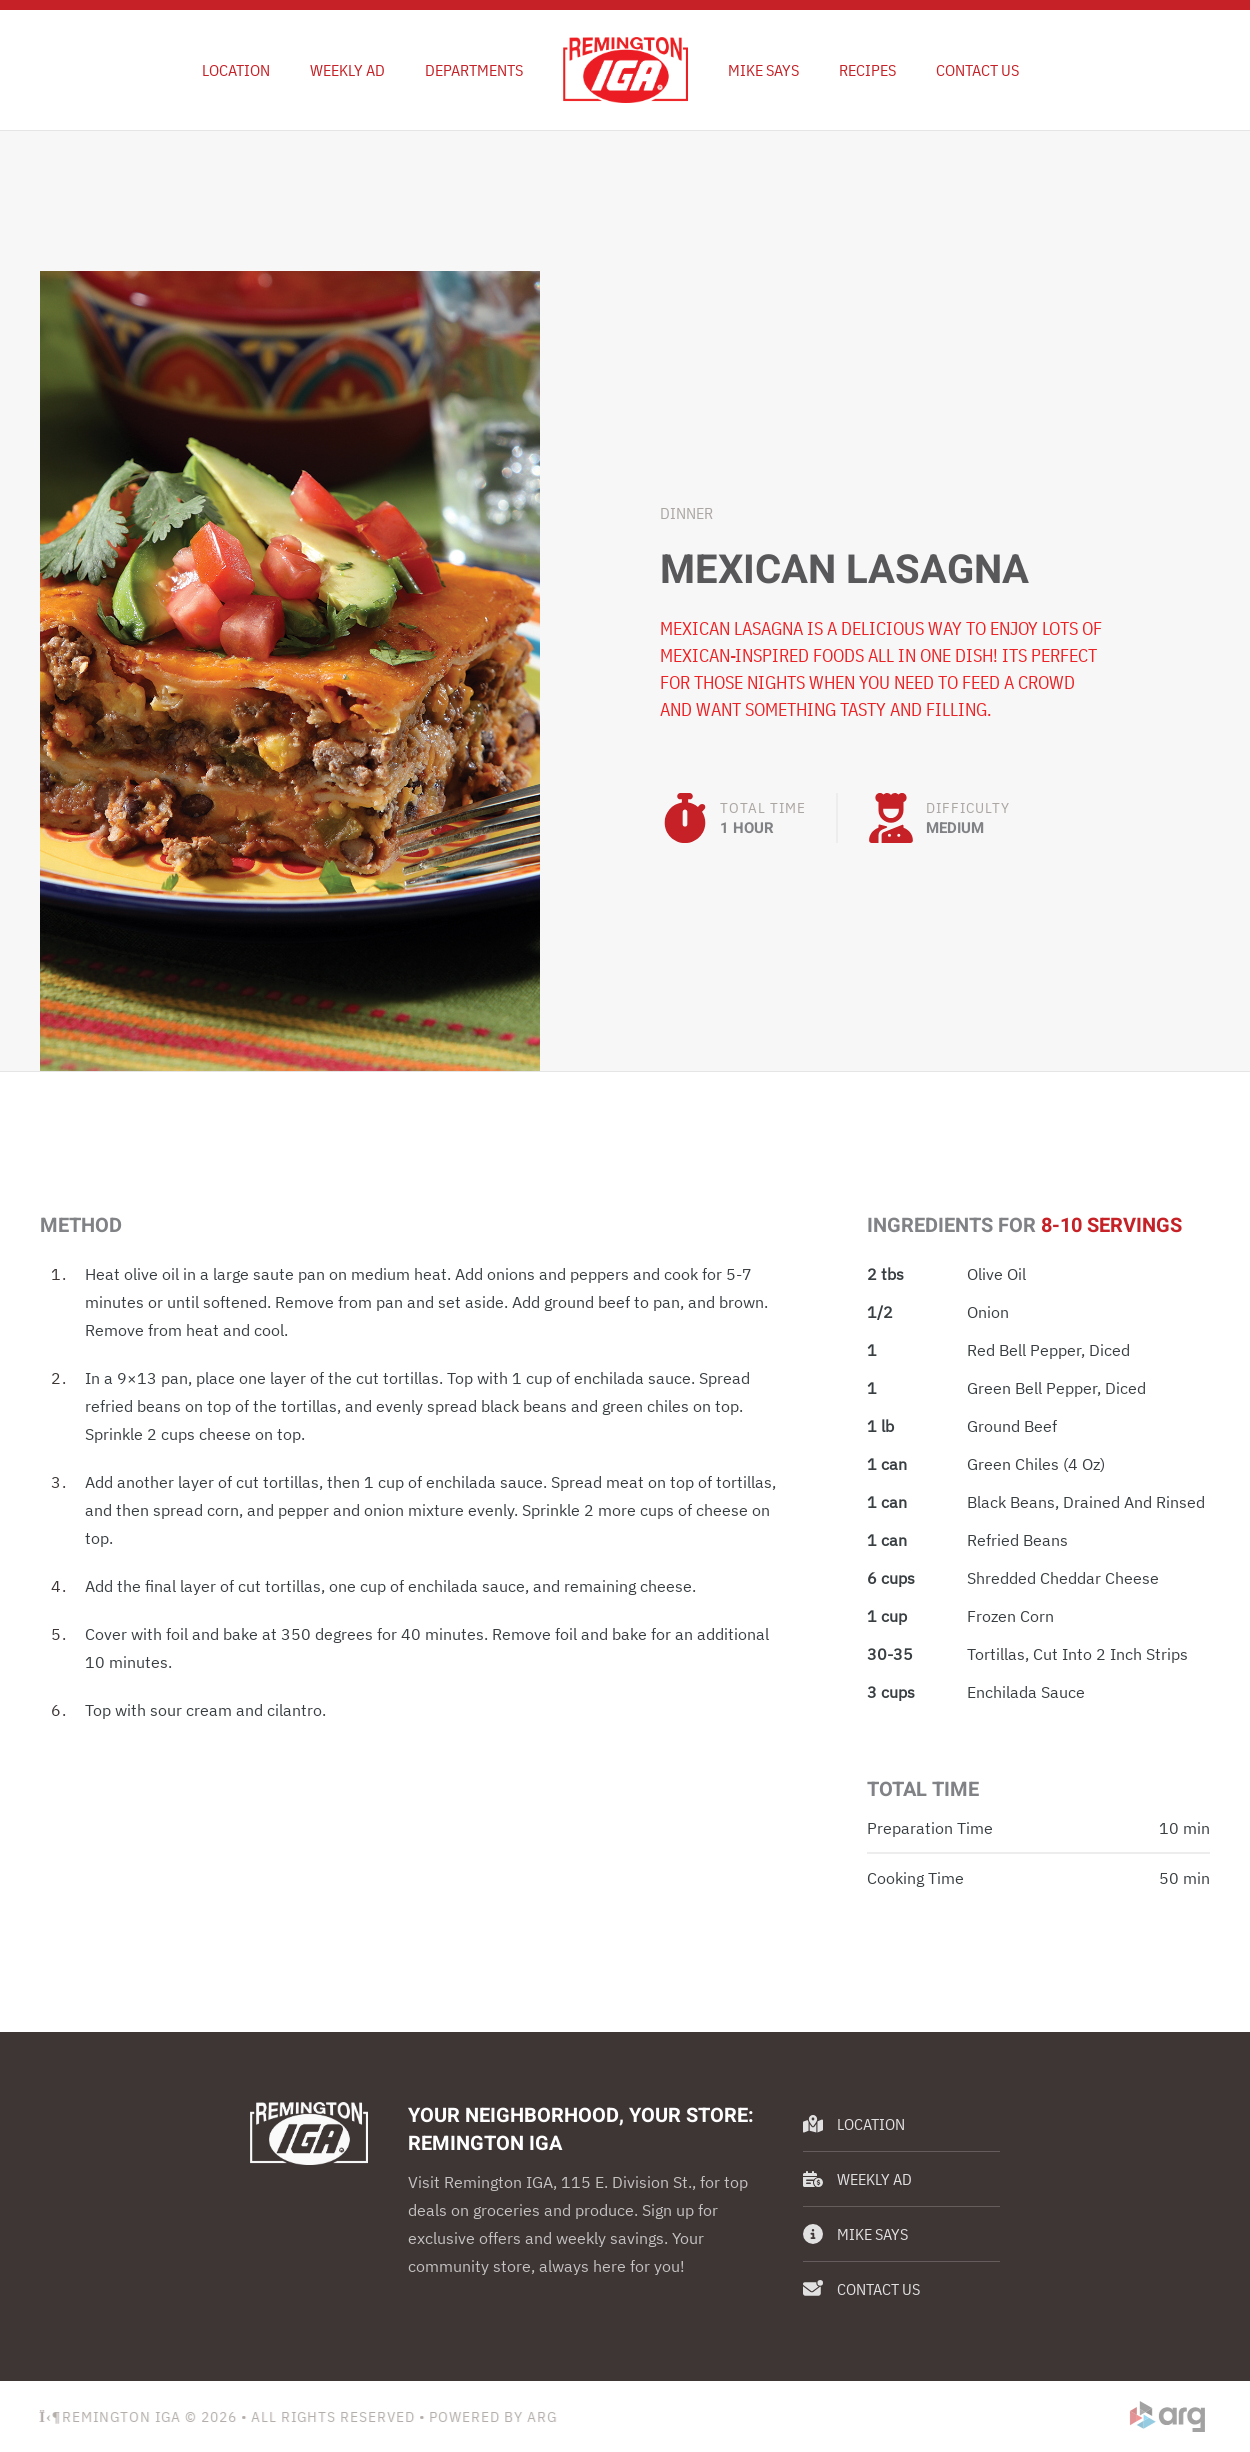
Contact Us (977, 70)
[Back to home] (625, 70)
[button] (290, 669)
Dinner (686, 513)
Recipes (867, 70)
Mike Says (763, 70)
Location (236, 70)
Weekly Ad (857, 2179)
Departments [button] (474, 70)
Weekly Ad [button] (347, 70)
